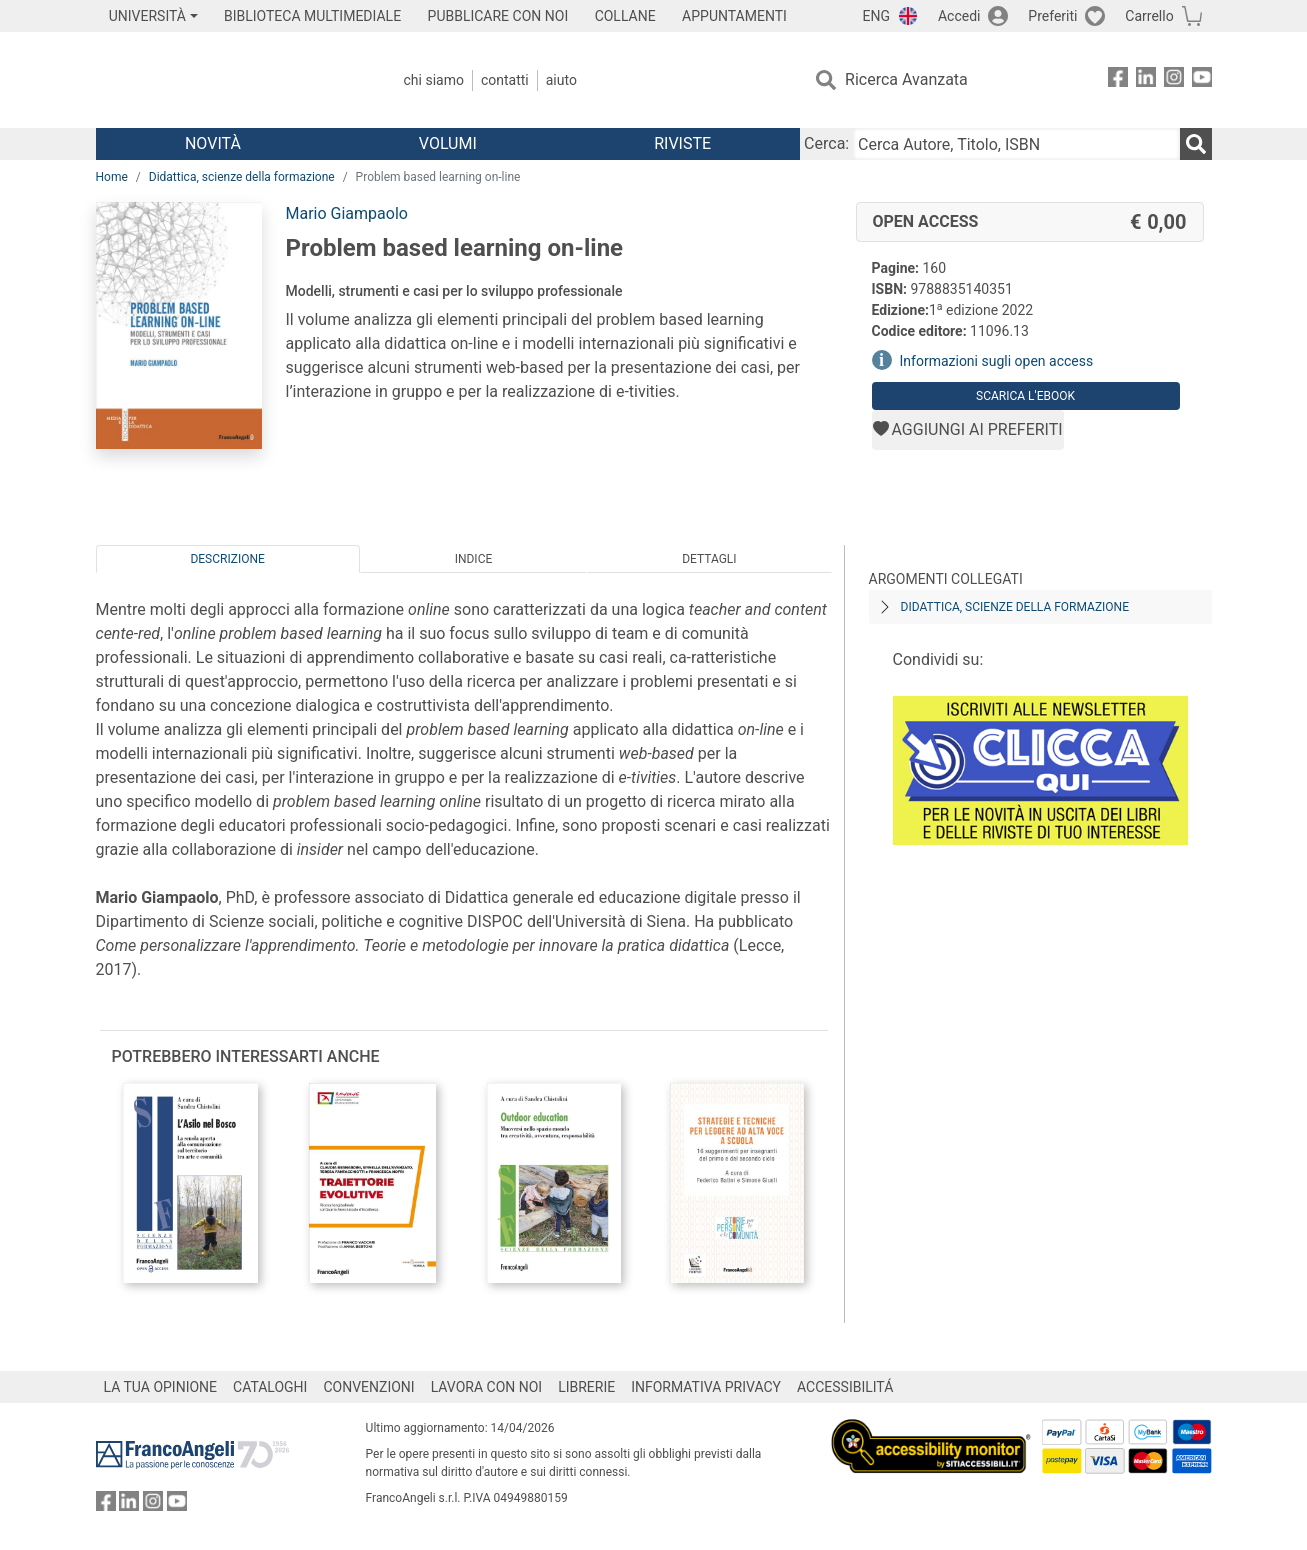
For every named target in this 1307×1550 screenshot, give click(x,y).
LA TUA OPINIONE (161, 1387)
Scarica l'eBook (1025, 396)
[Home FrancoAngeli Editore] (228, 80)
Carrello (1149, 16)
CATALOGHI (270, 1387)
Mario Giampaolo (347, 213)
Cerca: (826, 143)
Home (112, 177)
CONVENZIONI (368, 1387)
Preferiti (1052, 16)
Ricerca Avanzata (906, 79)
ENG (876, 16)
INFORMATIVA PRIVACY (706, 1387)
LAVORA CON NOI (487, 1387)
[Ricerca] (1196, 144)
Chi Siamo (434, 80)
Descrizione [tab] (227, 559)
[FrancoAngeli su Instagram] (1174, 80)
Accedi (959, 16)
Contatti (505, 80)
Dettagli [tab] (709, 559)
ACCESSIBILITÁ (845, 1387)
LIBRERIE (586, 1387)
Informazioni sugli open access (997, 361)
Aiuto (561, 80)
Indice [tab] (474, 559)
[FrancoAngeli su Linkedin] (1146, 80)
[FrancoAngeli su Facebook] (1118, 80)
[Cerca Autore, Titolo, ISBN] (1016, 144)
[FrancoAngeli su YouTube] (1202, 80)
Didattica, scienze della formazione (242, 177)
